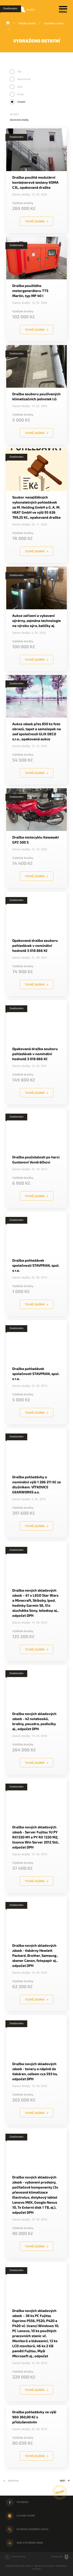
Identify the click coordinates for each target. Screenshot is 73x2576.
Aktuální (14, 114)
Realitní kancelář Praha (18, 2565)
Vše (16, 71)
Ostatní (17, 101)
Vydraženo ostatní (54, 23)
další (64, 2480)
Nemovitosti (20, 79)
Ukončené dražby (19, 119)
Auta (16, 86)
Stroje (17, 94)
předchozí (11, 2480)
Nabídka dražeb (27, 23)
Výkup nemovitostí (44, 2565)
